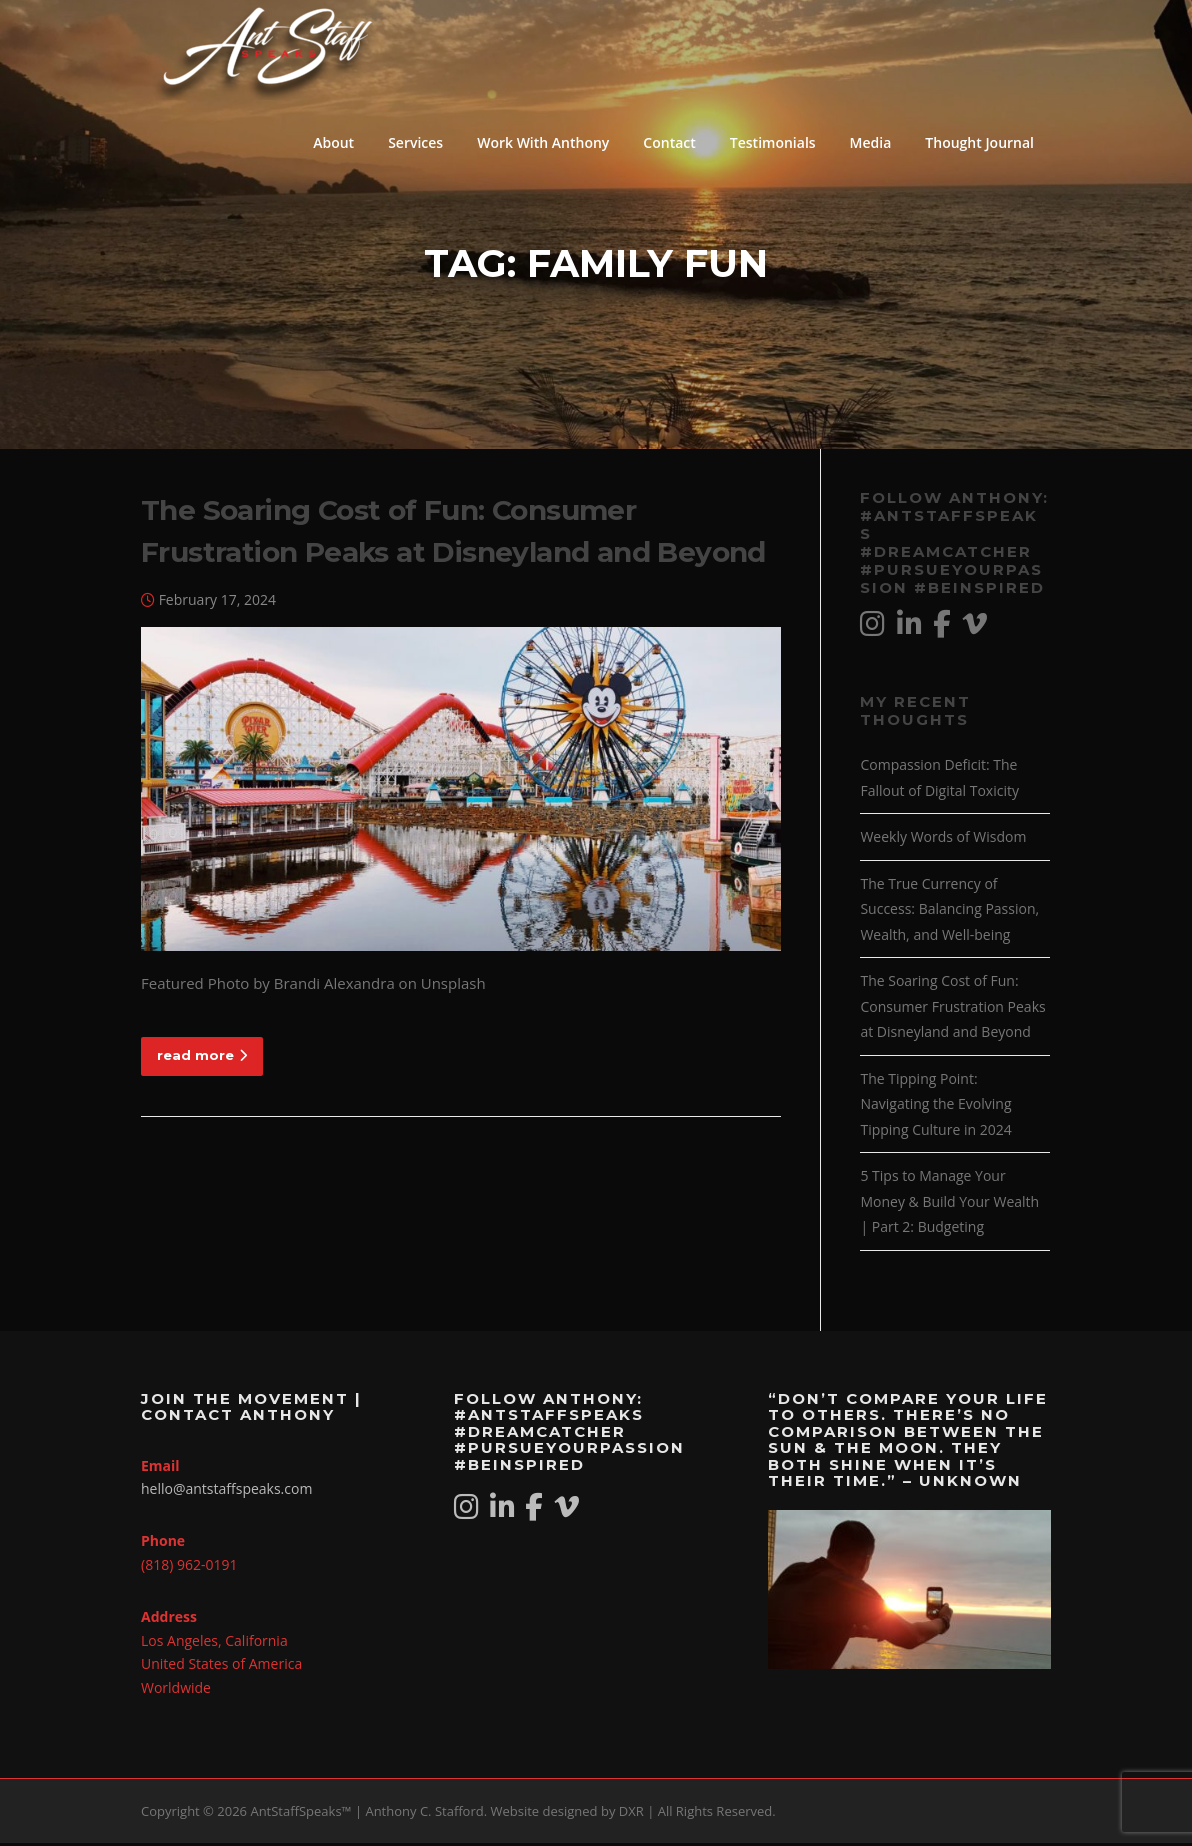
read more (202, 1057)
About (333, 142)
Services (415, 142)
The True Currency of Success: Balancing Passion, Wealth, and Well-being (949, 911)
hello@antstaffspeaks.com (226, 1491)
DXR (631, 1814)
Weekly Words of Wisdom (943, 839)
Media (871, 142)
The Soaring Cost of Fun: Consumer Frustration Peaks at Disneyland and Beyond (952, 1009)
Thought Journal (979, 142)
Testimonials (773, 142)
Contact (669, 142)
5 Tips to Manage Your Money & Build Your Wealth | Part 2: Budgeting (949, 1204)
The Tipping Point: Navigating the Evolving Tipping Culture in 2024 (935, 1106)
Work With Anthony (543, 142)
